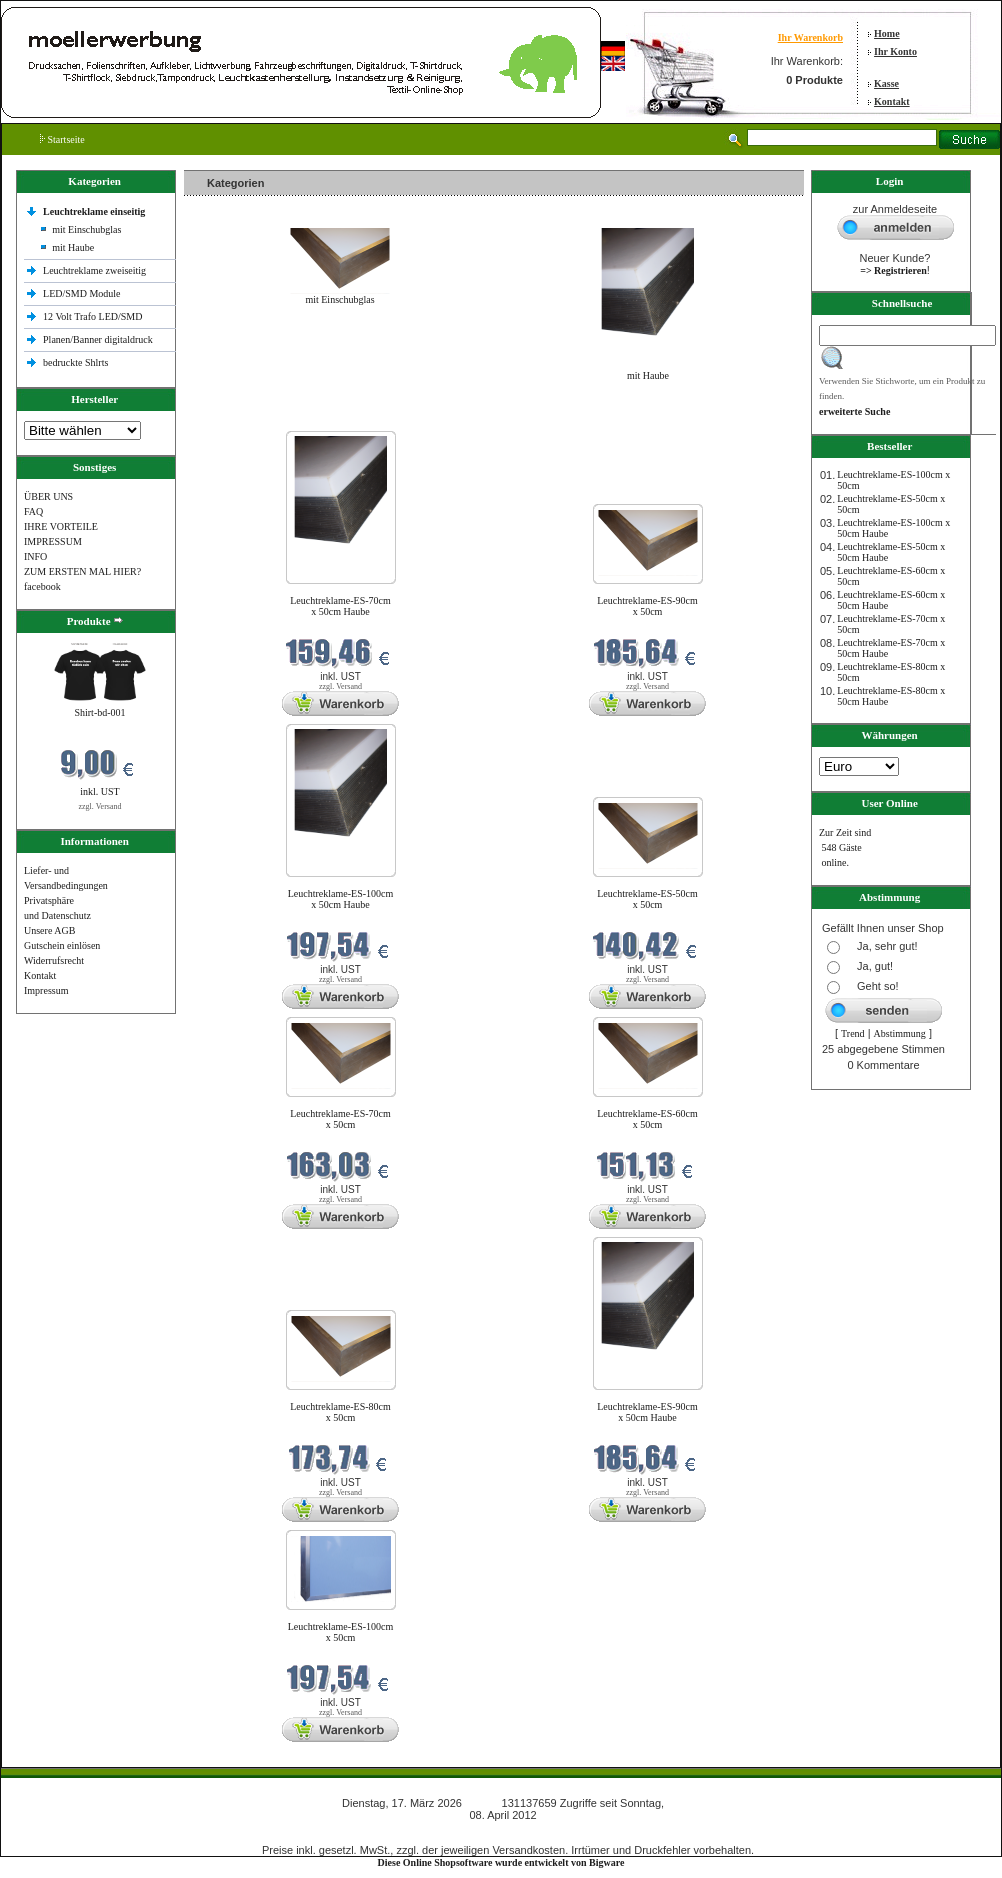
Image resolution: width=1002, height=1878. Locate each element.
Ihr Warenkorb (810, 37)
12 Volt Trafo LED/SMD (92, 316)
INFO (35, 556)
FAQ (33, 511)
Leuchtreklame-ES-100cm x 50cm (341, 1632)
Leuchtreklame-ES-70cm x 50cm (340, 1119)
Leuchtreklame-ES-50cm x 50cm (647, 899)
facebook (42, 586)
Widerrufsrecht (54, 960)
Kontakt (892, 101)
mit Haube (73, 247)
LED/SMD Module (82, 293)
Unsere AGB (49, 930)
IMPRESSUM (53, 541)
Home (887, 33)
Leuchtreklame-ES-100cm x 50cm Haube (341, 899)
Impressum (46, 990)
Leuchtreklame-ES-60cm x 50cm (647, 1119)
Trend (853, 1033)
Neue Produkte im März (237, 418)
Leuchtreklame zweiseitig (96, 270)
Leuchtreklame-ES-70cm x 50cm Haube (340, 606)
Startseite (62, 139)
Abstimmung (900, 1033)
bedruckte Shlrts (75, 362)
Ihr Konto (895, 51)
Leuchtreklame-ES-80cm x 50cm (340, 1412)
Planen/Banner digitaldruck (98, 339)
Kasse (886, 83)
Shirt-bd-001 (99, 712)
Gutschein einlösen (62, 945)
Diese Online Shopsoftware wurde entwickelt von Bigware (501, 1862)
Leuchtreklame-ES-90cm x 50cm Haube (647, 1412)
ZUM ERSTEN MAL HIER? (82, 571)
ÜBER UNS (48, 496)
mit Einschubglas (86, 229)
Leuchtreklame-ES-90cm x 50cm (647, 606)
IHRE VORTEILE (61, 526)
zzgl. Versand (100, 806)
